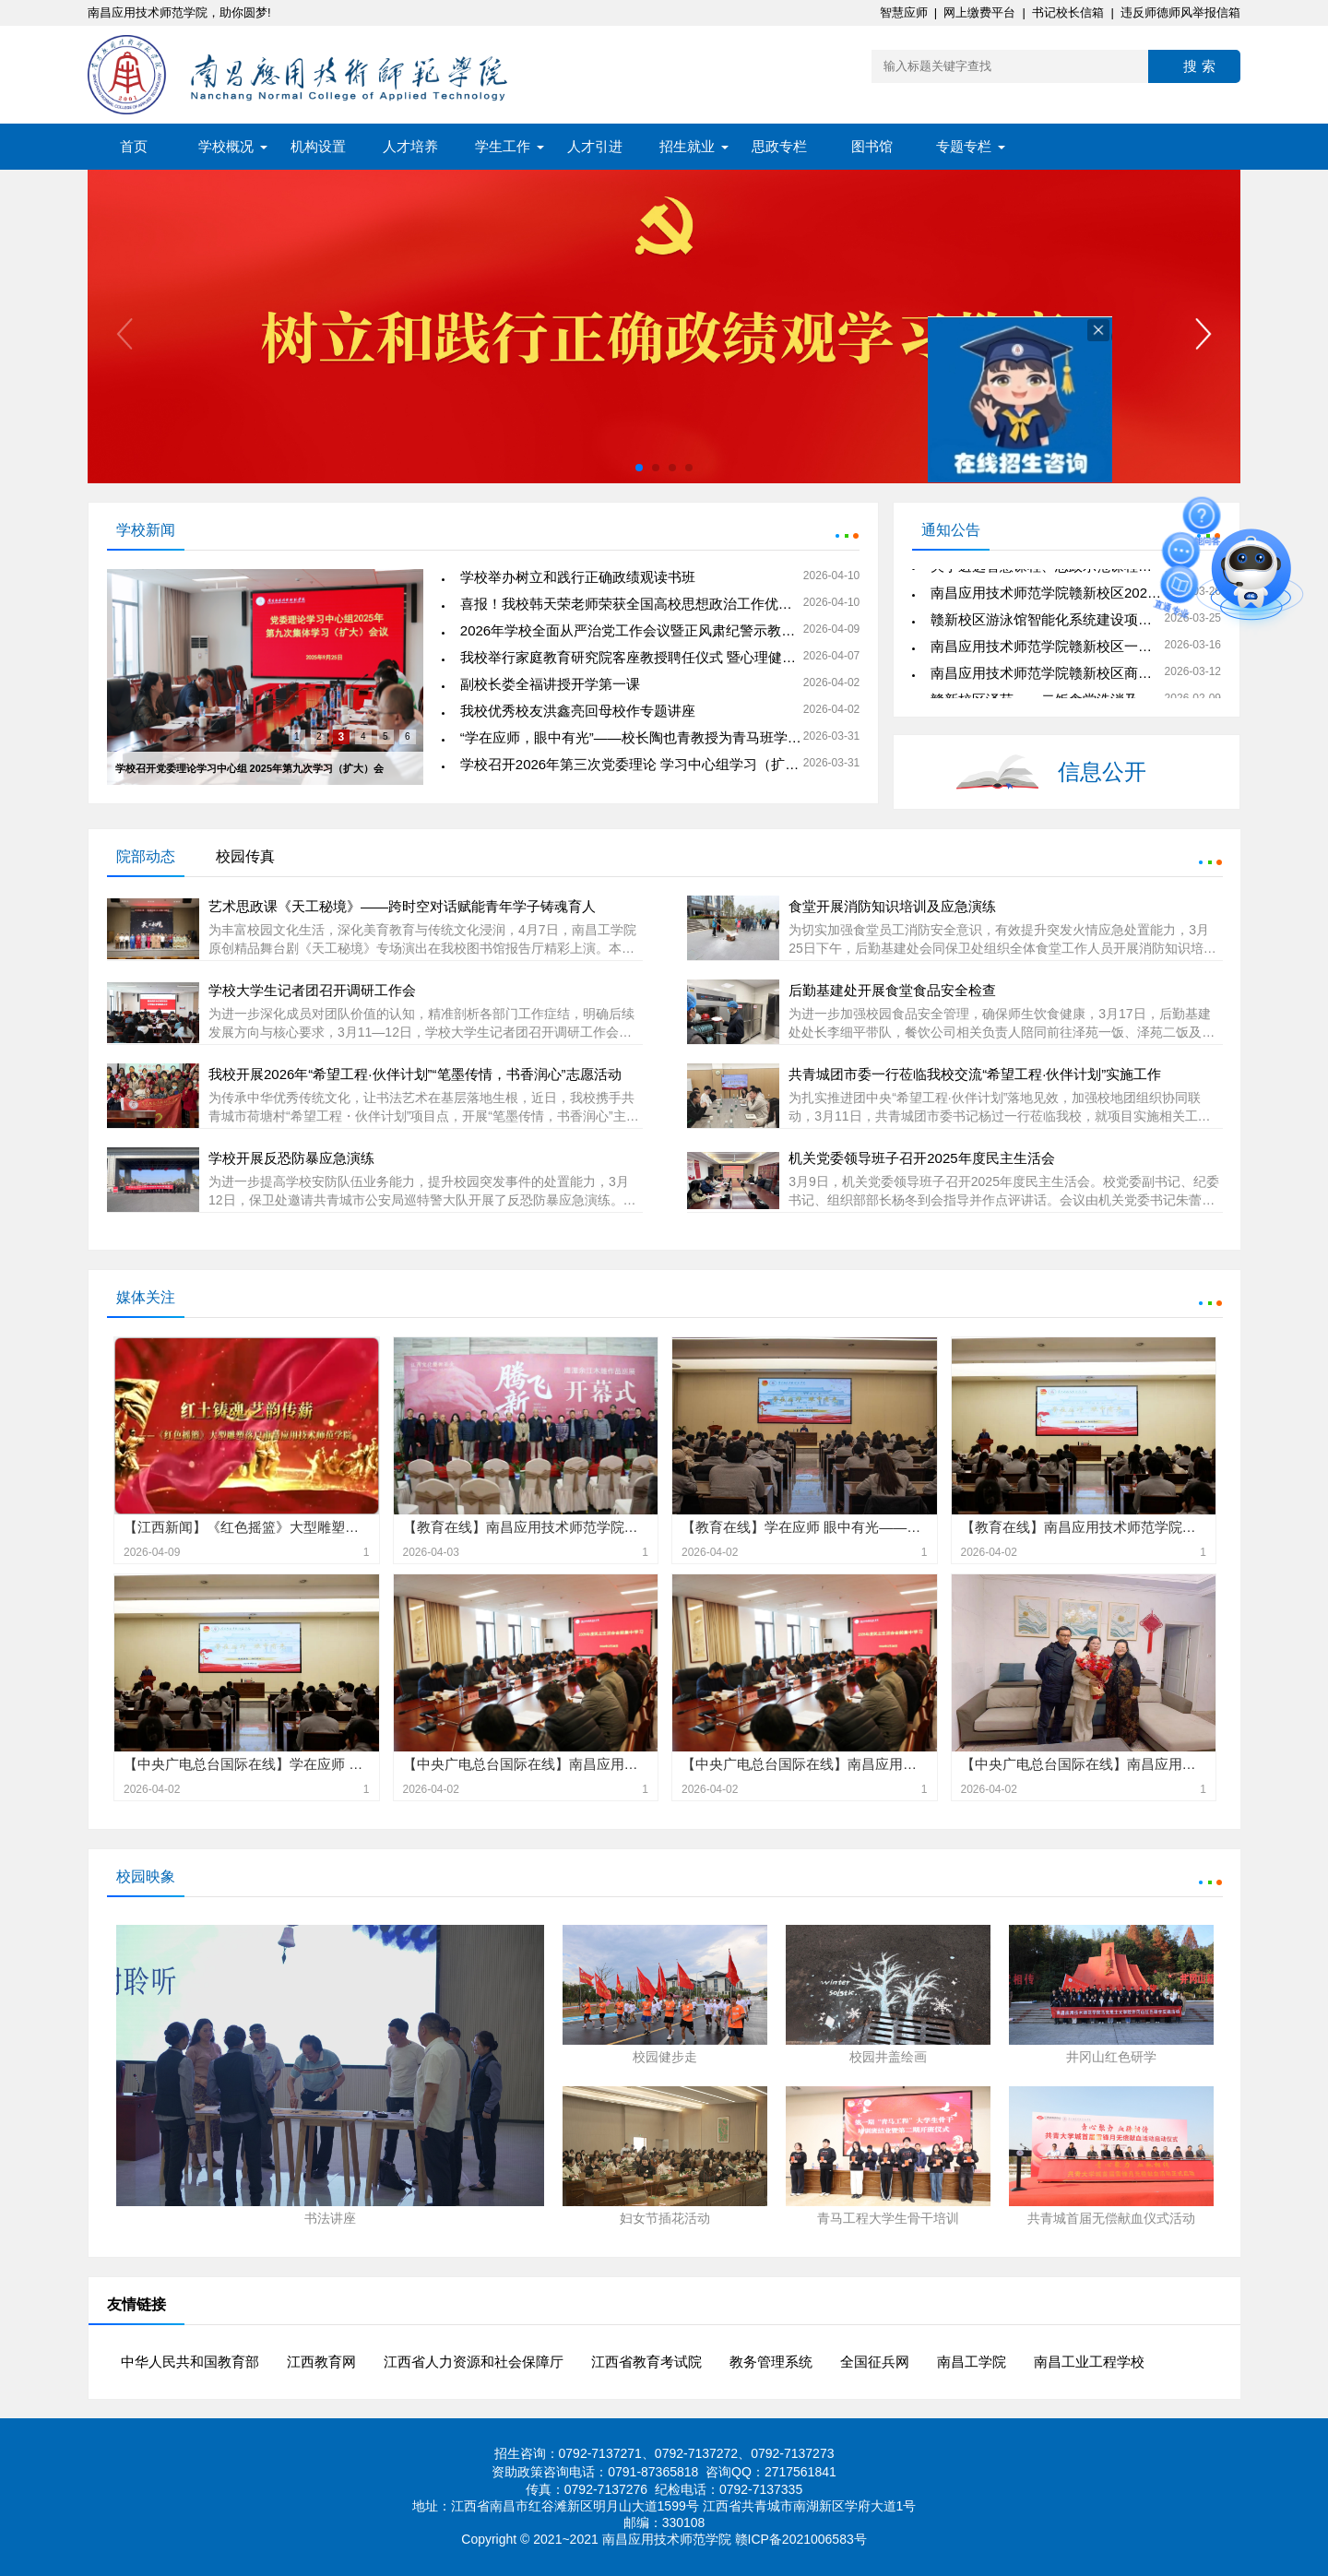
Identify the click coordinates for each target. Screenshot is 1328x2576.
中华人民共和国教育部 (190, 2361)
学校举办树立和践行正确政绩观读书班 (577, 577)
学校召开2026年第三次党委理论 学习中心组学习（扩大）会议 (650, 764)
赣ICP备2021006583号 (801, 2539)
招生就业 (687, 146)
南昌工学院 (971, 2361)
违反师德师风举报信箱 (1180, 12)
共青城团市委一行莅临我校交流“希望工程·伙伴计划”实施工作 (974, 1074)
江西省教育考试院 (646, 2361)
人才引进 (594, 146)
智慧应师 (904, 12)
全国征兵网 (874, 2361)
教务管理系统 (770, 2361)
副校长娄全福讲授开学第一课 (550, 684)
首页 (134, 146)
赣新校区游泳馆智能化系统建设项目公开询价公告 (1083, 622)
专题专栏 (963, 146)
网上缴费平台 (979, 12)
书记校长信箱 (1068, 12)
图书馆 (872, 146)
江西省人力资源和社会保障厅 (473, 2361)
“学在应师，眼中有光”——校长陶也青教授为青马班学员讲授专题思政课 (679, 737)
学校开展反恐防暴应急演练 (291, 1158)
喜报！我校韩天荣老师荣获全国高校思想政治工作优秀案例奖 (647, 603)
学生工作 (502, 146)
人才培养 (410, 146)
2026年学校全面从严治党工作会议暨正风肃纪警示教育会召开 (648, 630)
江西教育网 (321, 2361)
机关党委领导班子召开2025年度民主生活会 (921, 1158)
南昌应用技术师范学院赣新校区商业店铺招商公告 (1083, 675)
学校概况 (226, 146)
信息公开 (1102, 771)
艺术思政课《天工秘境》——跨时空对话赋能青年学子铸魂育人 (402, 906)
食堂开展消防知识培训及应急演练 (892, 906)
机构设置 (318, 146)
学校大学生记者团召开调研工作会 (312, 990)
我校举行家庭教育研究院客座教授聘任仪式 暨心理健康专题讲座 (655, 657)
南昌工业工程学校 (1089, 2361)
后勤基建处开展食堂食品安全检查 (892, 990)
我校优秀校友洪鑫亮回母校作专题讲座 (577, 710)
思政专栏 (779, 146)
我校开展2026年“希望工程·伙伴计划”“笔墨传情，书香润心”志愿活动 (415, 1074)
